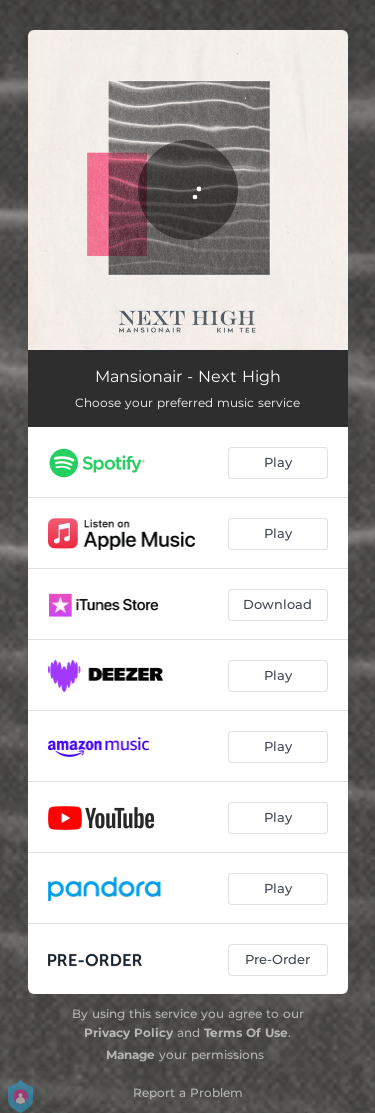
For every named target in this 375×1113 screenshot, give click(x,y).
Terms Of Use (246, 1032)
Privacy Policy (128, 1032)
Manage (130, 1054)
